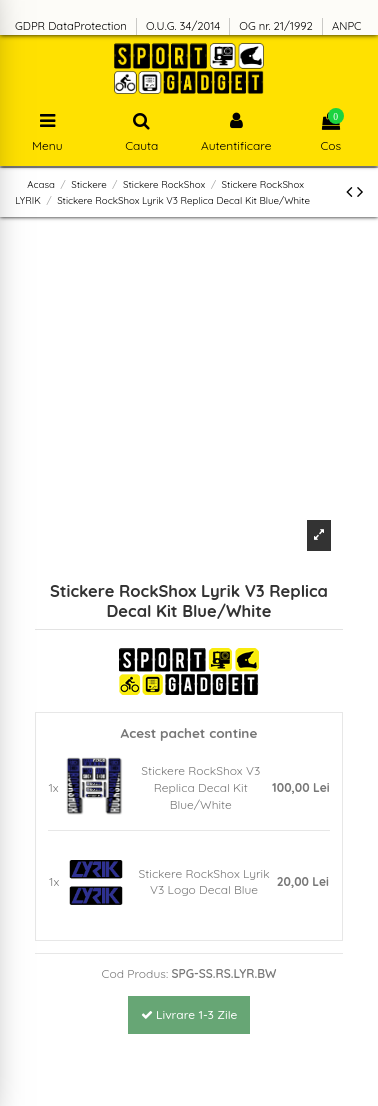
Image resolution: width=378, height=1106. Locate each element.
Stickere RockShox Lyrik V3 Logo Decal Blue (204, 882)
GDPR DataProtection (72, 26)
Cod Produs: (135, 973)
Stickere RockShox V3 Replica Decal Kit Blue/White (200, 787)
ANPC (347, 26)
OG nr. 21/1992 (277, 26)
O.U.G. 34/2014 (184, 26)
